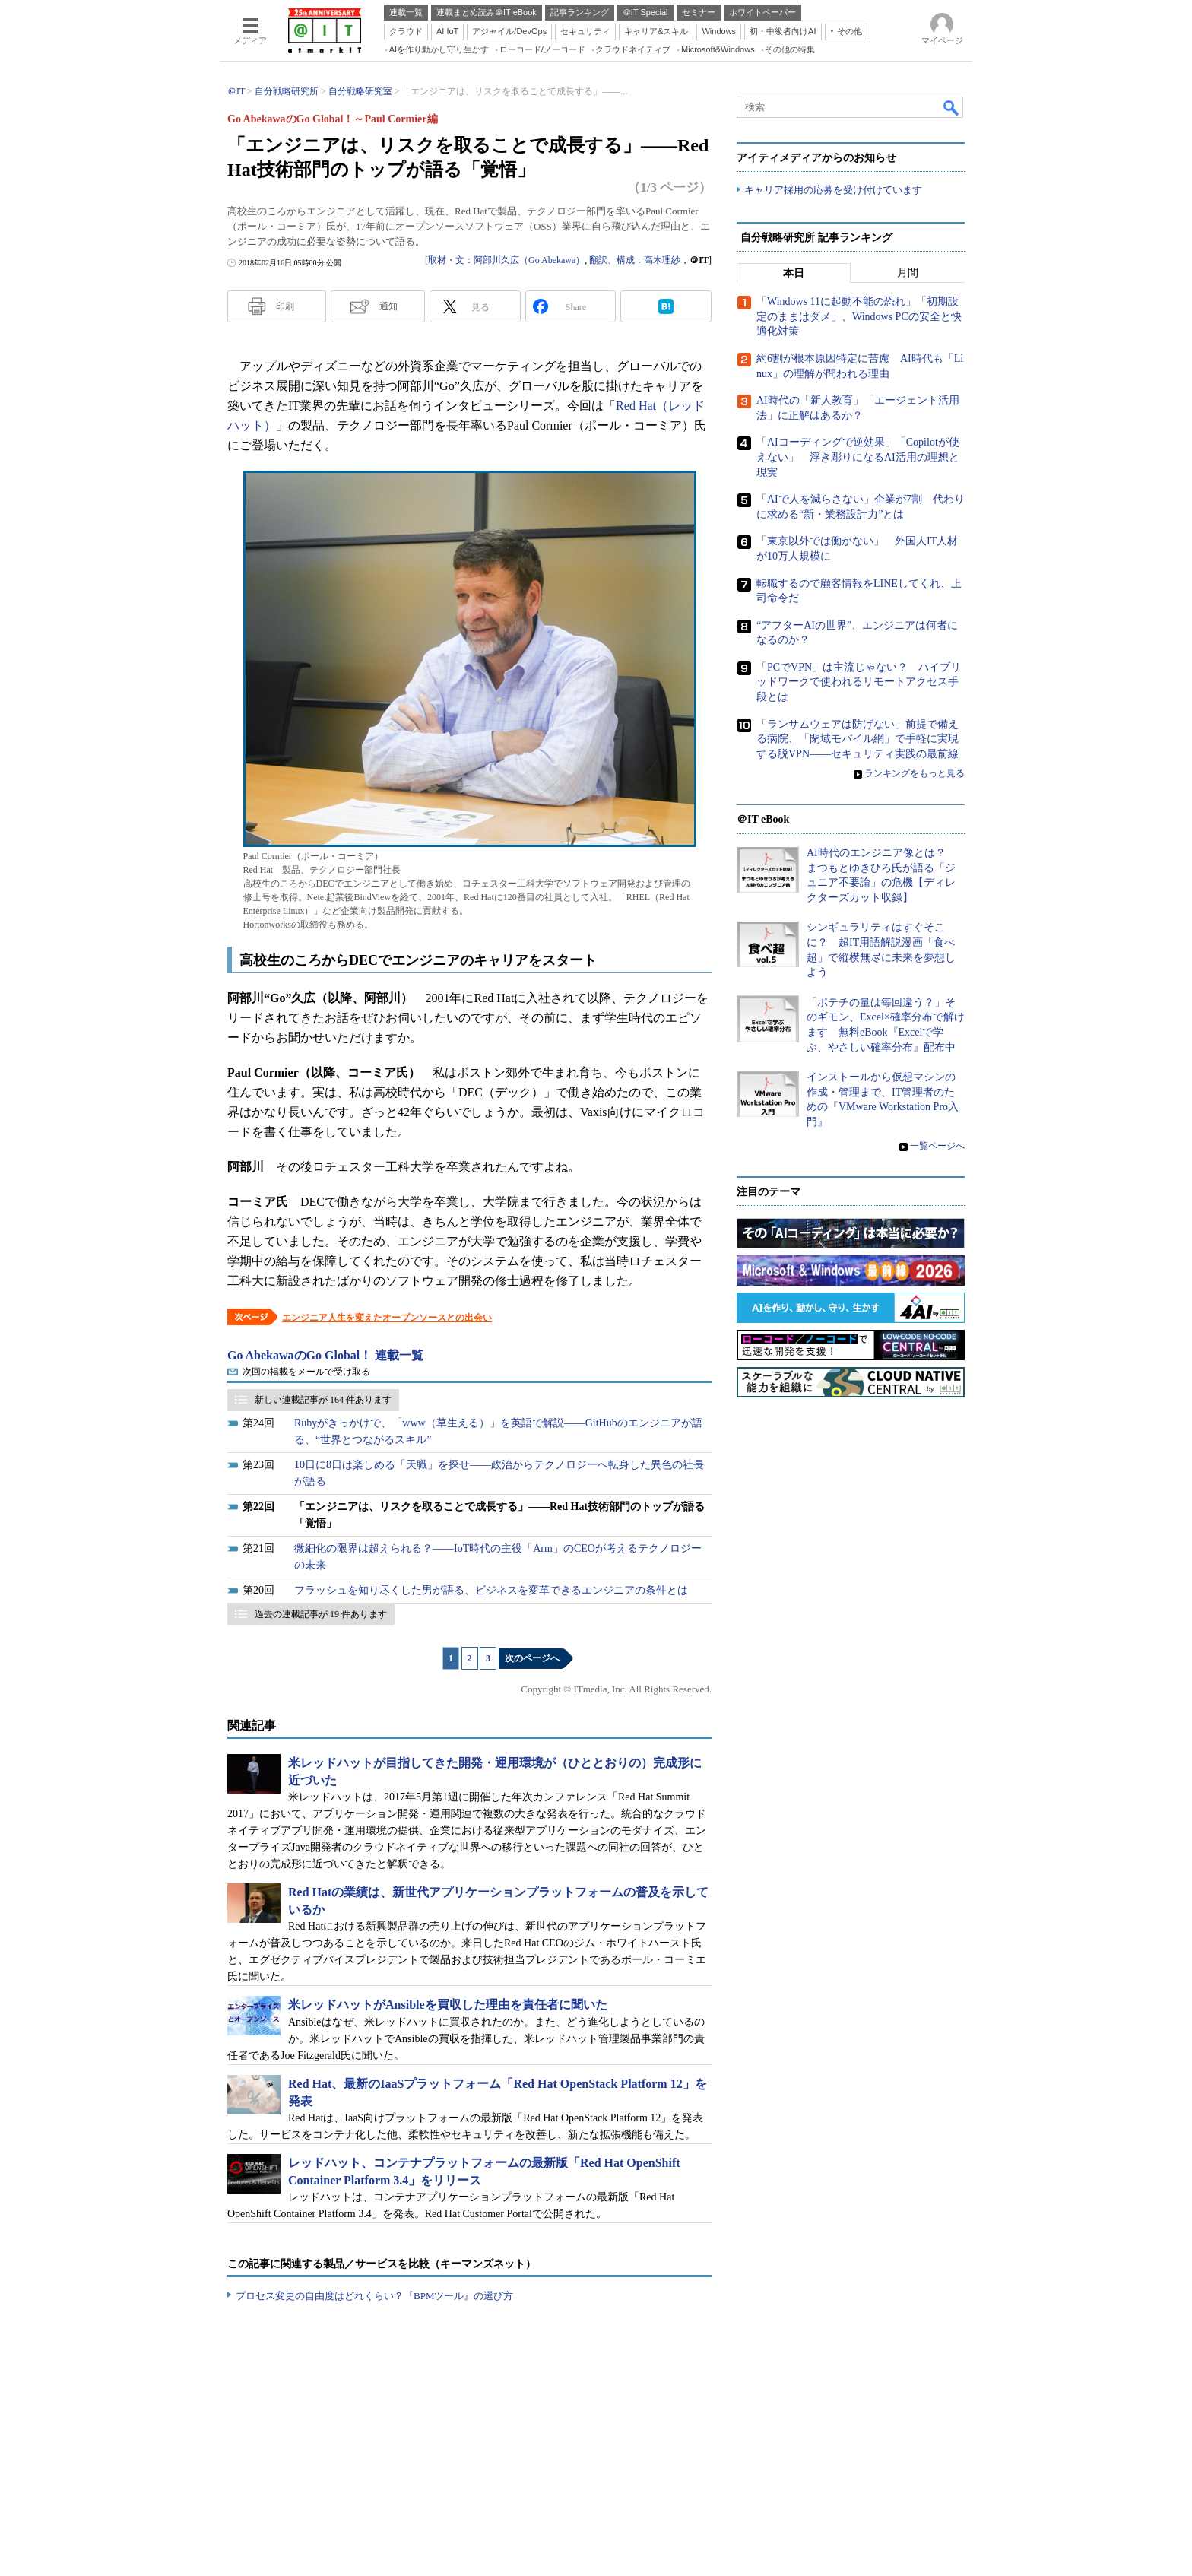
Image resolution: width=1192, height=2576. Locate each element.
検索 (951, 107)
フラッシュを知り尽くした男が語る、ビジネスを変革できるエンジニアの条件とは (491, 1590)
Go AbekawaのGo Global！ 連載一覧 (325, 1355)
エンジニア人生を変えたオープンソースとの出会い (387, 1317)
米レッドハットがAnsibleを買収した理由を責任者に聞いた (447, 2004)
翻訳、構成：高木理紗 (634, 260)
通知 (388, 306)
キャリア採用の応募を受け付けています (833, 190)
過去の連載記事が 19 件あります (321, 1614)
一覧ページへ (937, 1145)
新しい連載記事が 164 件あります (323, 1399)
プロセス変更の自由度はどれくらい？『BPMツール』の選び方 (374, 2296)
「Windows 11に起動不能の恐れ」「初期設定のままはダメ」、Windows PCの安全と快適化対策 (859, 317)
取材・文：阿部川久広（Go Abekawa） (506, 260)
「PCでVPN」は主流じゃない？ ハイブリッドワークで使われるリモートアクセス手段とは (858, 682)
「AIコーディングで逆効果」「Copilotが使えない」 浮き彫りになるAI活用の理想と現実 (857, 457)
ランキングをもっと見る (914, 774)
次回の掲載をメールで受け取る (306, 1371)
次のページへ (532, 1658)
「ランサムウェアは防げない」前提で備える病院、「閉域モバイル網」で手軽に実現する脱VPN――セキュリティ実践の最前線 (857, 739)
